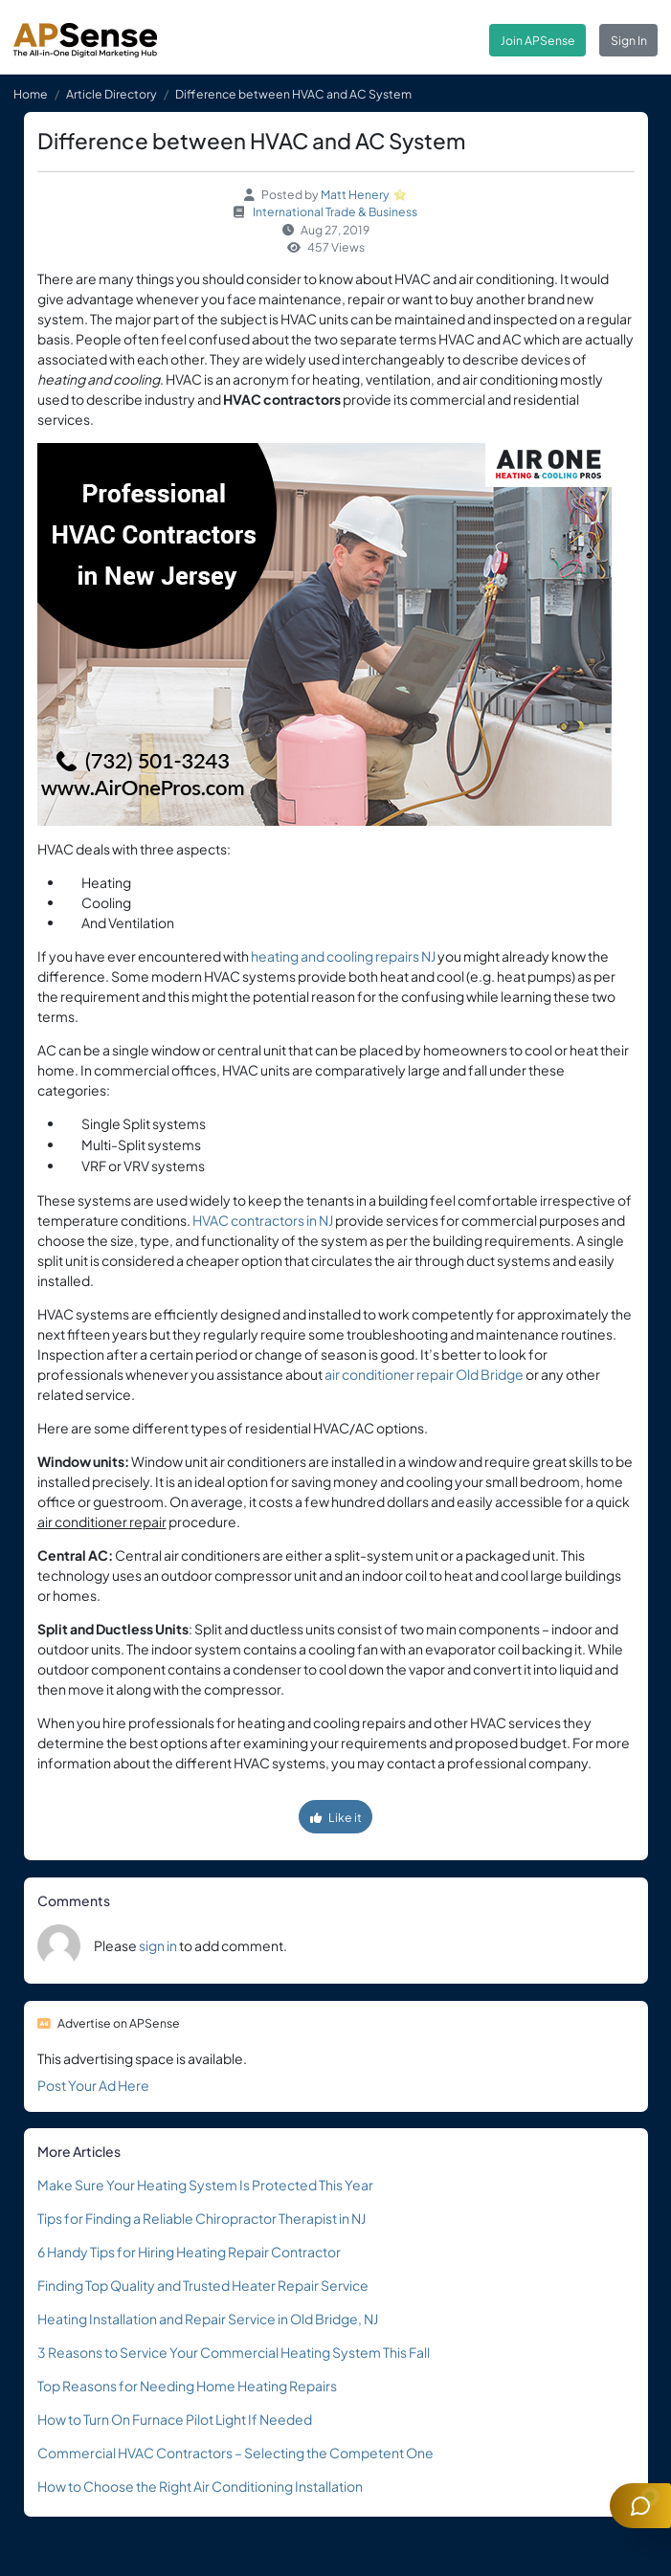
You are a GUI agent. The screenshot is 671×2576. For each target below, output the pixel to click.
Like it (336, 1817)
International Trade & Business (335, 211)
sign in (158, 1945)
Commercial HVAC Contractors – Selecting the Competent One (235, 2452)
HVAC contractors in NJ (262, 1220)
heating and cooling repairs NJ (343, 956)
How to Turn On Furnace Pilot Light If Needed (174, 2419)
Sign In (629, 40)
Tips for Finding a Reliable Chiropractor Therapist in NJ (201, 2218)
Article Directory (111, 93)
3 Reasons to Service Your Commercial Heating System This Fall (233, 2352)
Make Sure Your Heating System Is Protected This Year (205, 2184)
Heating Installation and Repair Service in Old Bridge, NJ (207, 2318)
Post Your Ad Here (93, 2085)
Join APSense (538, 40)
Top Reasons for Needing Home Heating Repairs (187, 2385)
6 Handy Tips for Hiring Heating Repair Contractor (189, 2251)
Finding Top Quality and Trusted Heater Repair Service (203, 2285)
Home (30, 93)
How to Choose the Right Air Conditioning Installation (200, 2486)
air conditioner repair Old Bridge (424, 1374)
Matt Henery (355, 194)
